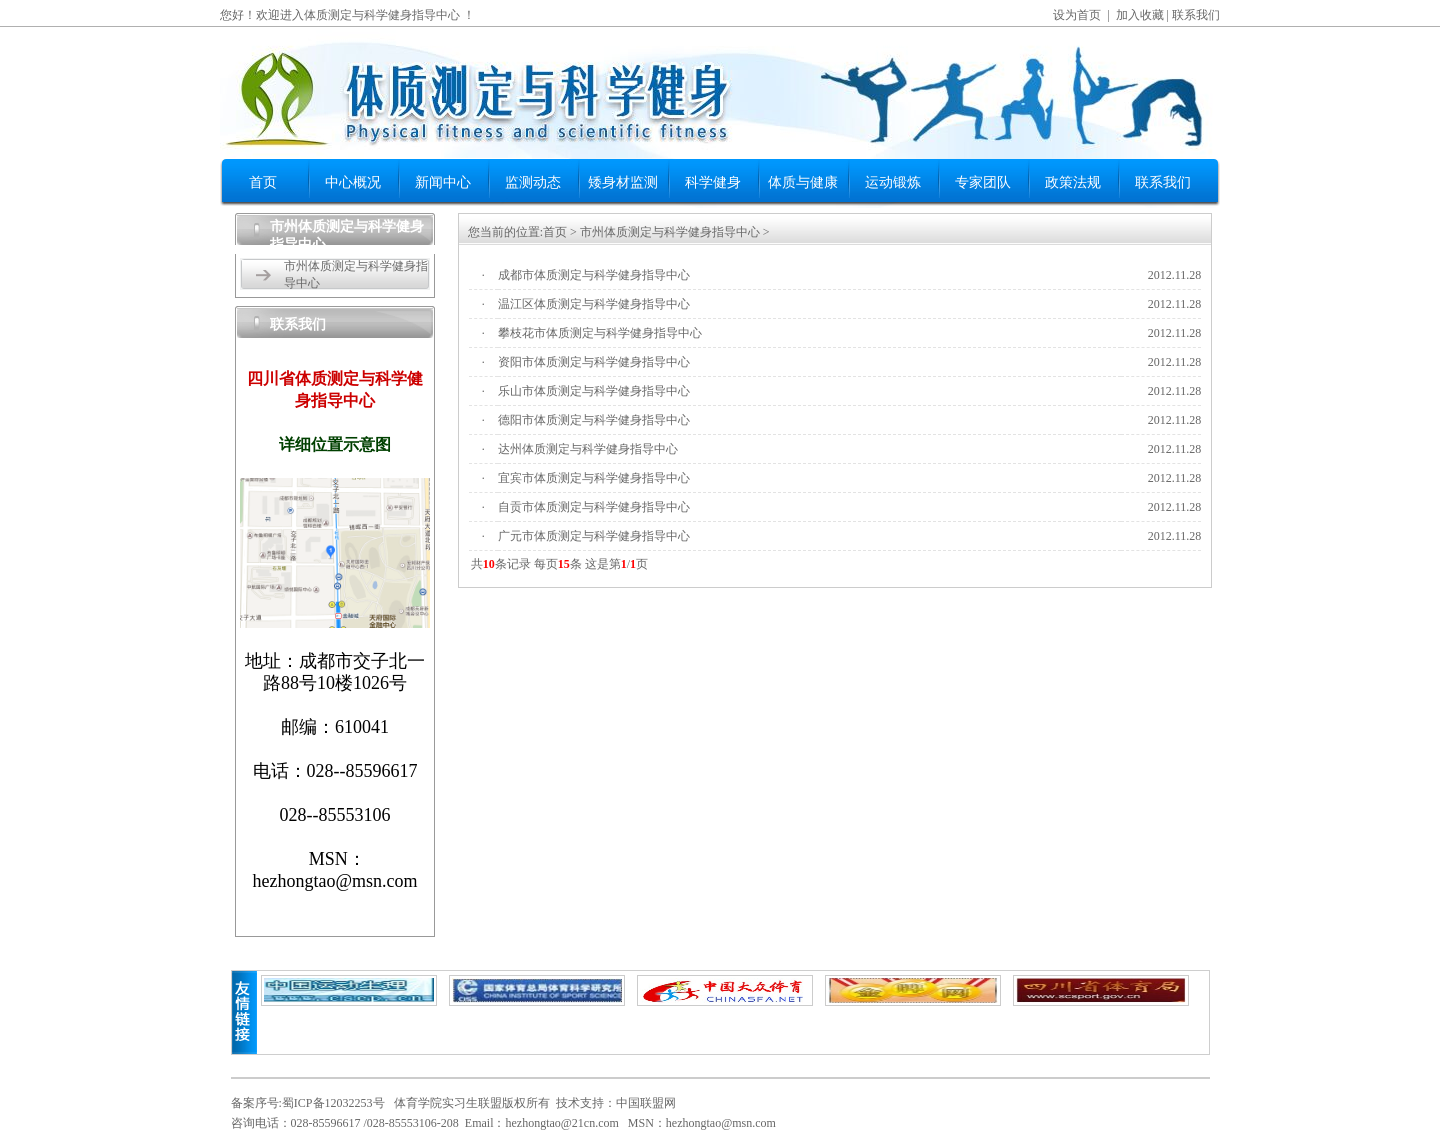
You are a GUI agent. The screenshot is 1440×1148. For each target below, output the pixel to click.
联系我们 (1196, 15)
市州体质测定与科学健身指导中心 (670, 232)
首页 (263, 182)
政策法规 (1073, 182)
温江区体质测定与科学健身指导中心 (594, 304)
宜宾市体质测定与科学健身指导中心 (594, 478)
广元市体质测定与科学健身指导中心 (594, 536)
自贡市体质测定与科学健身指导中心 (594, 507)
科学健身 (713, 182)
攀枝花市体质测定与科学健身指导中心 (600, 333)
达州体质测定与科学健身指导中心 (588, 449)
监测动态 (533, 182)
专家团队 (983, 182)
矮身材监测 (623, 182)
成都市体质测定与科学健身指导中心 (594, 275)
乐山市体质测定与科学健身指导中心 (594, 391)
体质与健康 (803, 182)
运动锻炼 (893, 182)
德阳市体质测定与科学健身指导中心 (594, 420)
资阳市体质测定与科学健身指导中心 (594, 362)
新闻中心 (443, 182)
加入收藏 (1140, 15)
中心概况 (353, 182)
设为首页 (1077, 15)
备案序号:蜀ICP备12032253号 (308, 1103)
